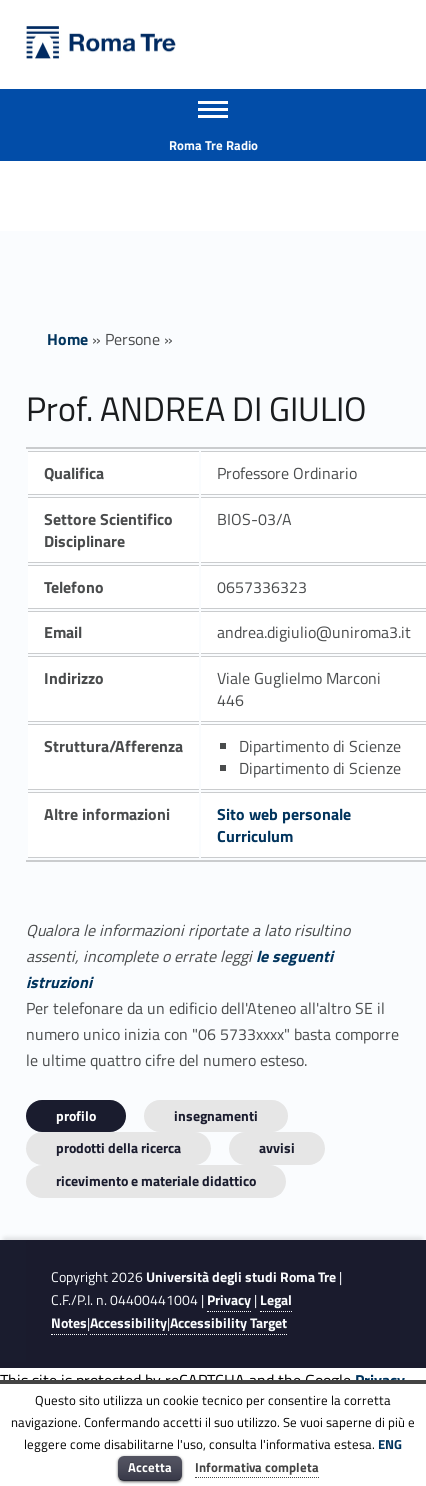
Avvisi (277, 1147)
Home (67, 339)
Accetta (150, 1467)
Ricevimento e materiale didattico (156, 1180)
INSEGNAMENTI (216, 1115)
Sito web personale (284, 814)
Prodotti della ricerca (118, 1147)
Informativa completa (257, 1467)
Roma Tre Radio (213, 145)
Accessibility (128, 1323)
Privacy (229, 1300)
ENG (390, 1444)
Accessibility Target (228, 1323)
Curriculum (255, 836)
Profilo (76, 1115)
